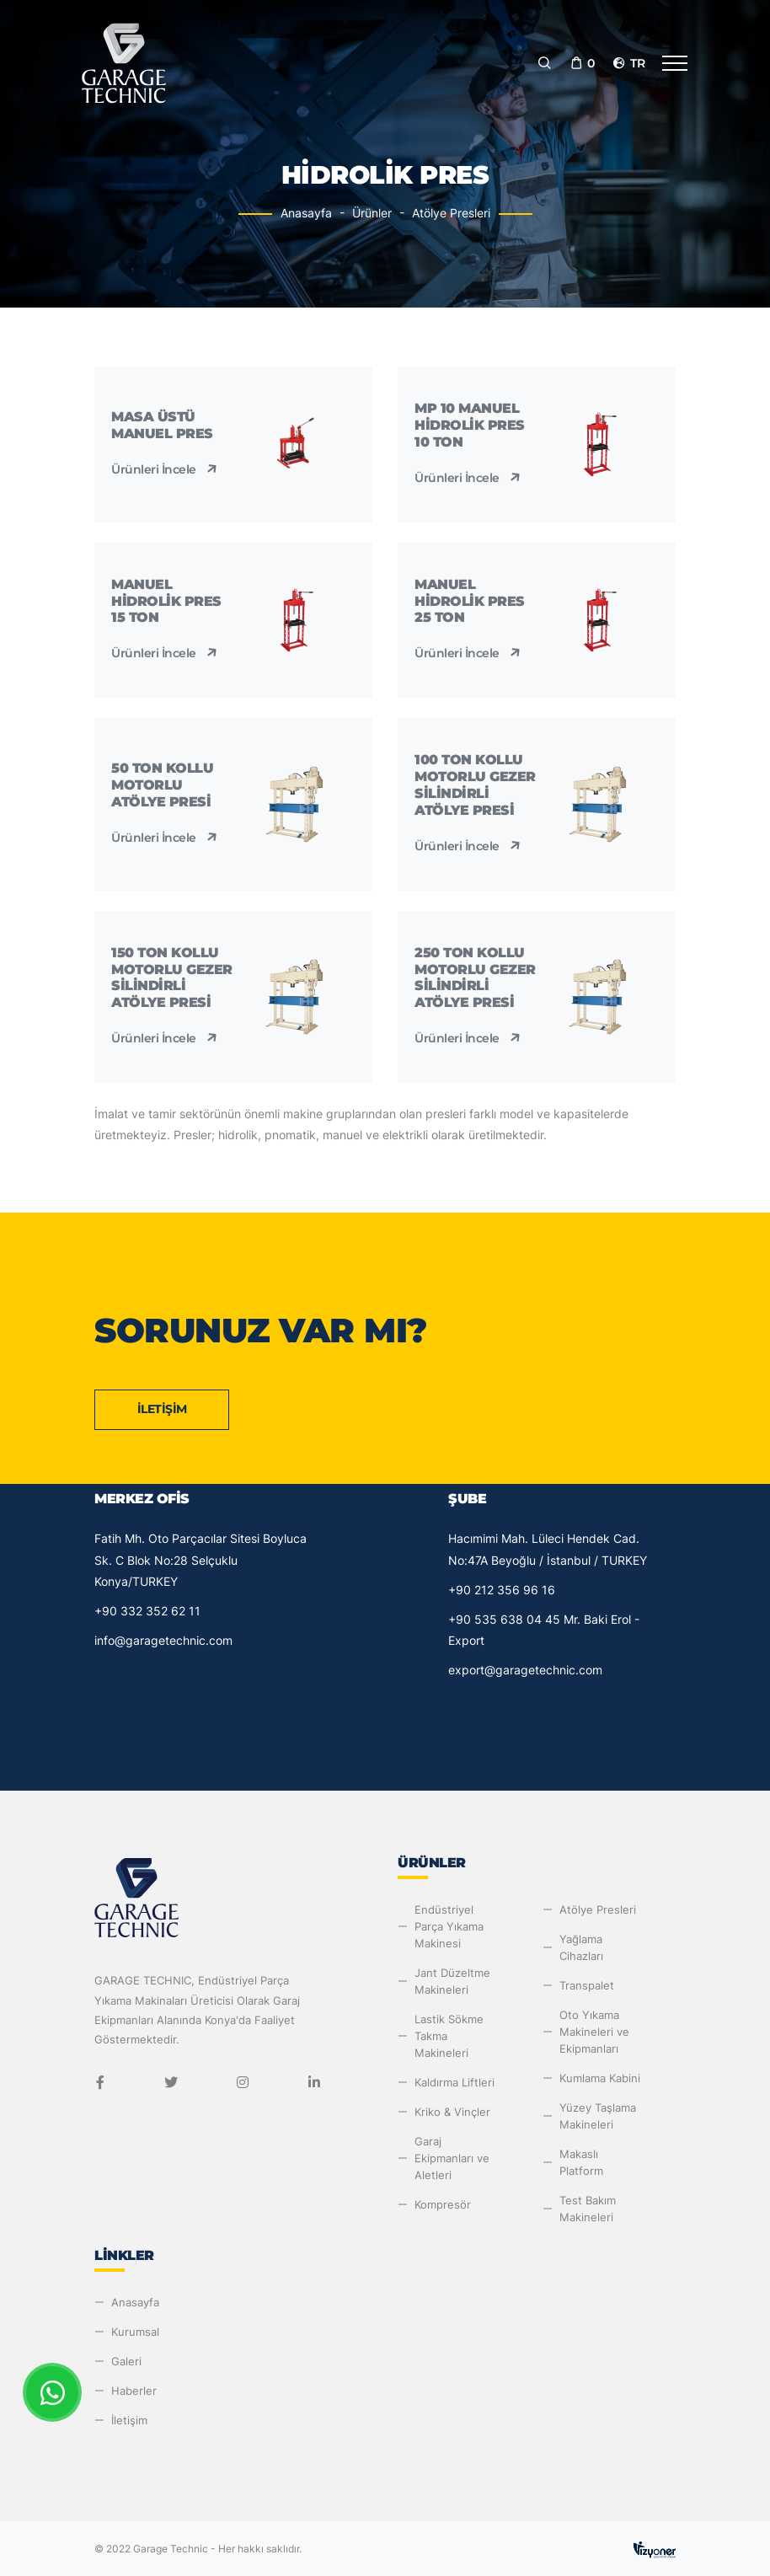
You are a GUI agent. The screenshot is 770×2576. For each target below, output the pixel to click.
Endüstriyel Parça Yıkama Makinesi (449, 1926)
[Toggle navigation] (674, 63)
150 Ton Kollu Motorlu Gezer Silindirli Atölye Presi (172, 977)
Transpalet (586, 1985)
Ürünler (372, 213)
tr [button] (628, 63)
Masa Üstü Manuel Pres (162, 425)
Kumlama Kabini (599, 2078)
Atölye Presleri (451, 213)
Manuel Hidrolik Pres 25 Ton (469, 601)
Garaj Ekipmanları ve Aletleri (451, 2158)
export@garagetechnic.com (525, 1670)
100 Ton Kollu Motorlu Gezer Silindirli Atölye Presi (475, 784)
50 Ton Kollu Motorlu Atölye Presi (162, 785)
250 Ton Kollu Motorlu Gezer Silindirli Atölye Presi (475, 977)
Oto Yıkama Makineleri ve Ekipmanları (594, 2031)
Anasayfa (306, 213)
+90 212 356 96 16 (501, 1590)
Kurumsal (135, 2331)
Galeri (126, 2361)
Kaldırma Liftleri (454, 2082)
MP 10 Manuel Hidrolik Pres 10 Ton (469, 425)
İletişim (162, 1409)
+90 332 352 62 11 (147, 1611)
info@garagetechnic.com (163, 1640)
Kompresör (442, 2204)
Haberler (134, 2390)
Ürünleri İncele (166, 469)
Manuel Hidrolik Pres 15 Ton (166, 601)
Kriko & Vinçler (452, 2111)
